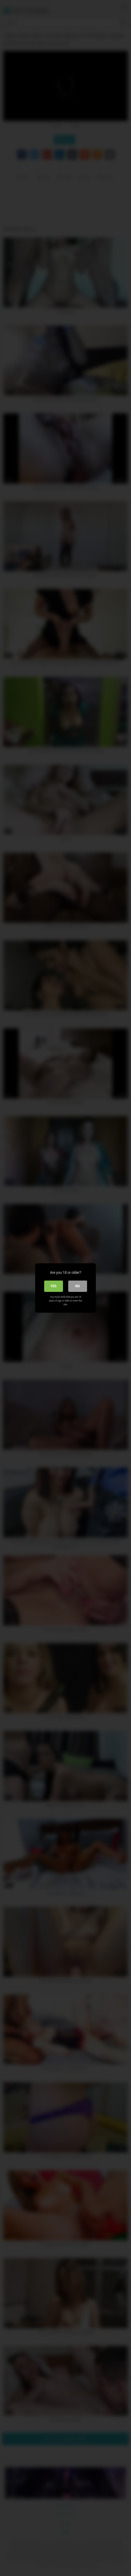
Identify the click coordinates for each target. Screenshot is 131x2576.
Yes (53, 1286)
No (77, 1286)
